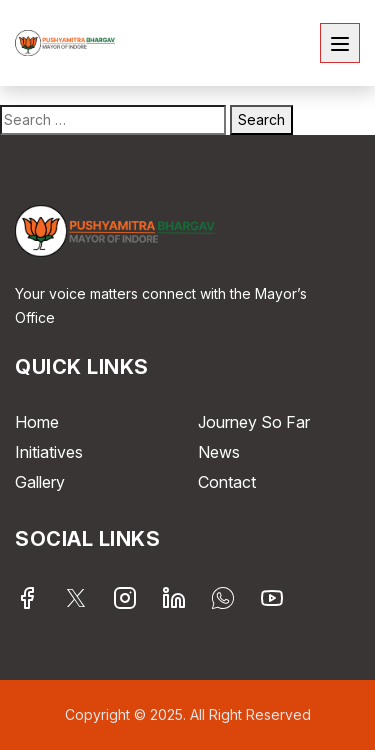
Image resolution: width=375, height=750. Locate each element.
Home (37, 422)
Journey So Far (254, 422)
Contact (227, 482)
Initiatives (49, 452)
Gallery (40, 482)
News (219, 452)
